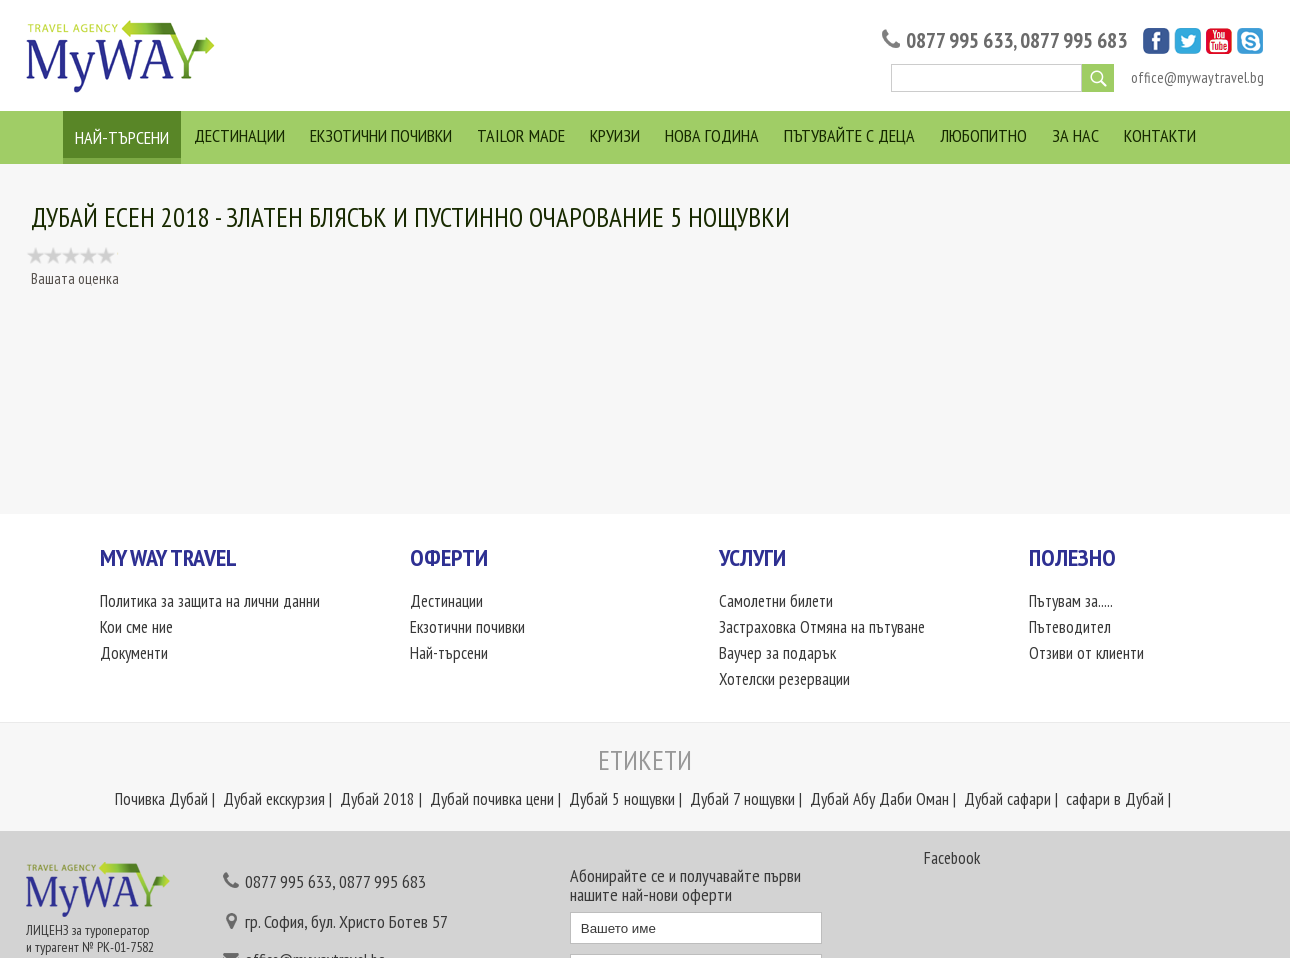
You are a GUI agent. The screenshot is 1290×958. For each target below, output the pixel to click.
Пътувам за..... (1071, 601)
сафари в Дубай (1115, 799)
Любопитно (983, 135)
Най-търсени (122, 137)
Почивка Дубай (161, 799)
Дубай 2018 (377, 799)
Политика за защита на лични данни (210, 601)
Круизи (615, 135)
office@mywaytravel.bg (1197, 77)
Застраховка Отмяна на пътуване (822, 627)
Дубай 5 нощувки (622, 799)
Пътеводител (1070, 627)
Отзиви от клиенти (1086, 653)
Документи (134, 653)
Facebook (952, 858)
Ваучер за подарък (777, 653)
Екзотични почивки (381, 135)
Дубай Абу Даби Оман (879, 799)
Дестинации (239, 135)
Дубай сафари (1007, 799)
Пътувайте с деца (849, 135)
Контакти (1160, 135)
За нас (1075, 135)
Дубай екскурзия (274, 799)
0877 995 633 (959, 40)
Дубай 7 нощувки (742, 799)
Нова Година (712, 135)
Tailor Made (521, 135)
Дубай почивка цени (492, 799)
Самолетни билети (776, 601)
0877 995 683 (1073, 40)
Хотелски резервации (784, 679)
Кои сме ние (136, 627)
